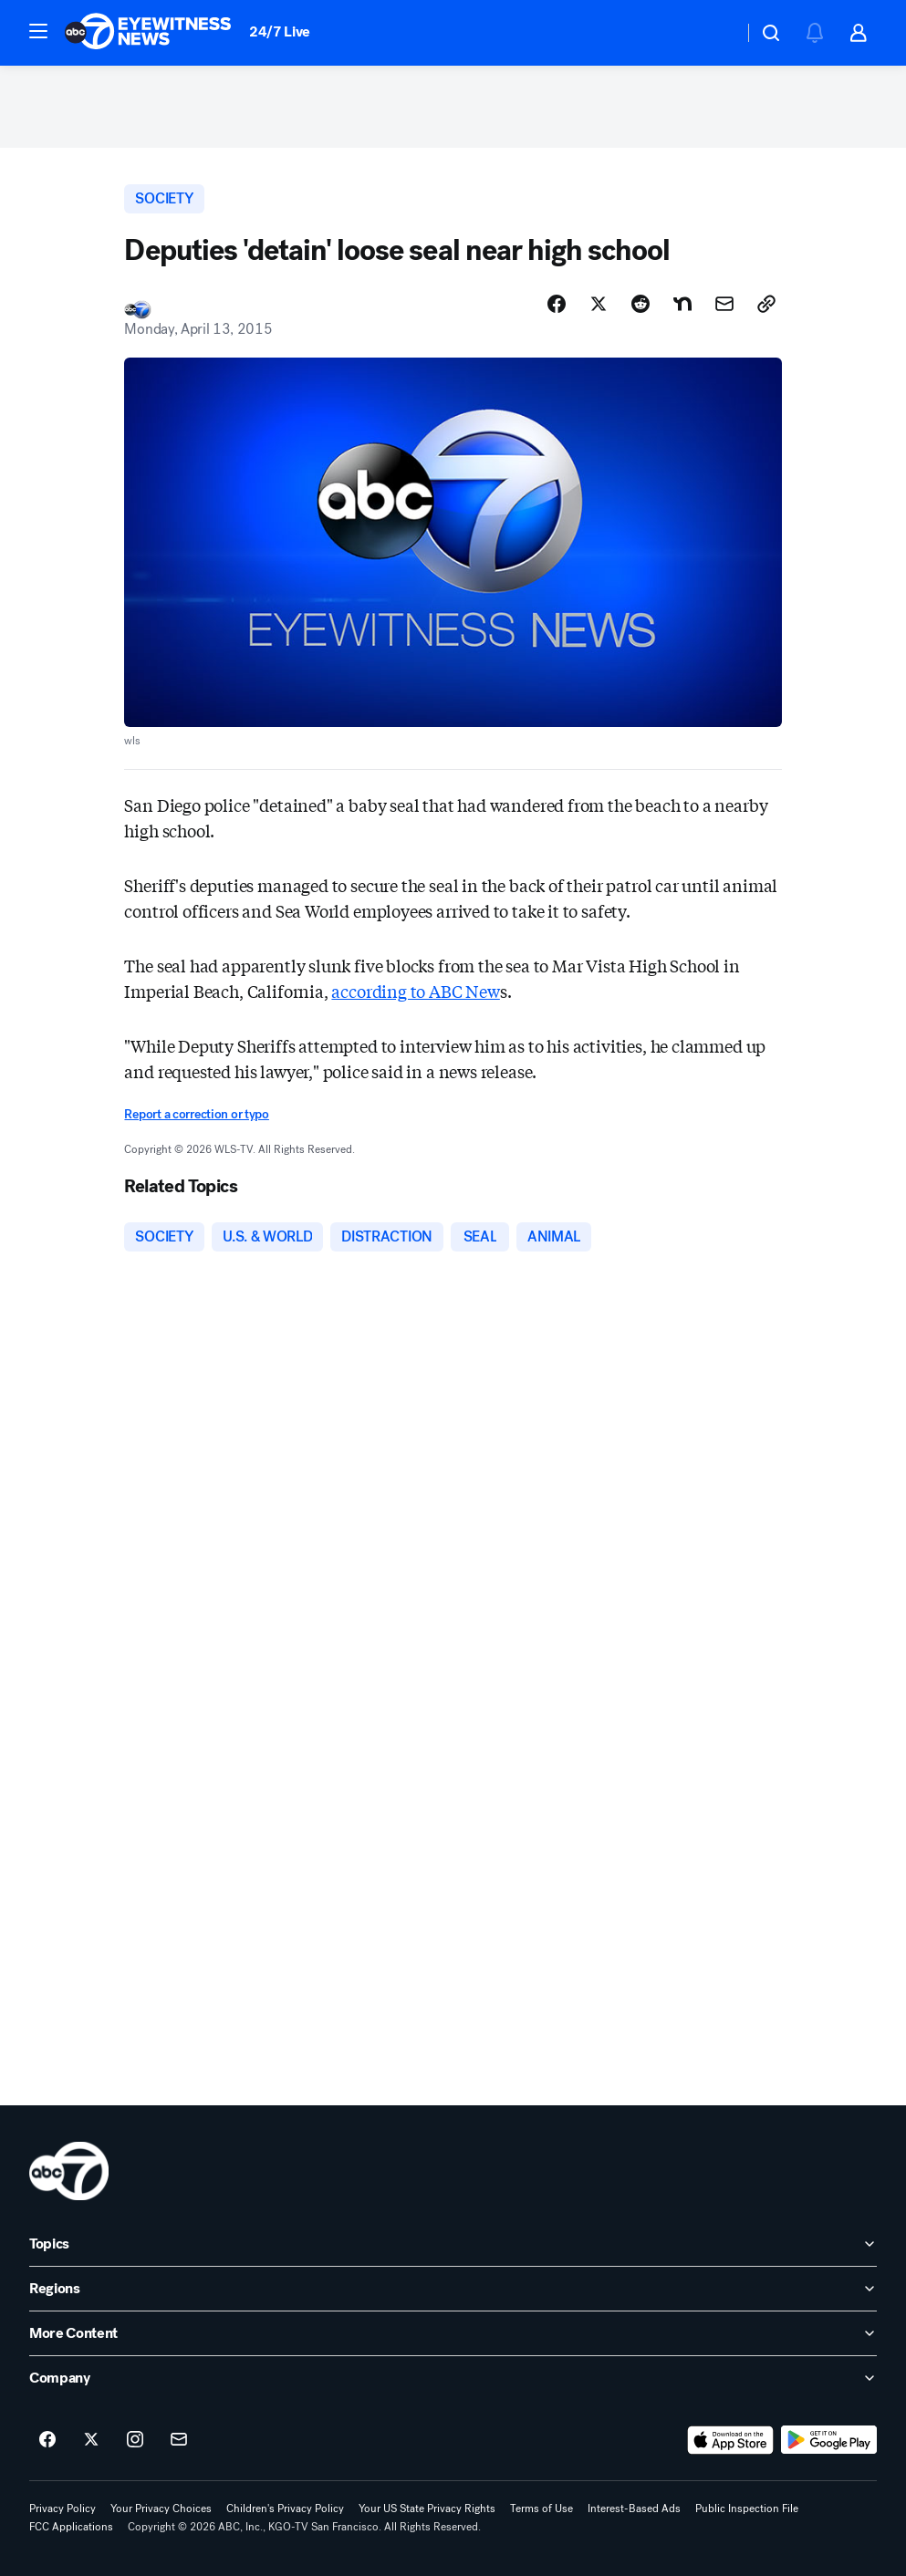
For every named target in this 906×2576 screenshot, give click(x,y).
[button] (38, 31)
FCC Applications (71, 2526)
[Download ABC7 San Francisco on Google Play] (829, 2440)
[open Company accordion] (453, 2378)
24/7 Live (279, 31)
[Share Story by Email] (724, 303)
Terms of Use (541, 2508)
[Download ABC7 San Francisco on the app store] (731, 2440)
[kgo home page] (69, 2171)
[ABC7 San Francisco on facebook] (47, 2440)
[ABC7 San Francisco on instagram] (135, 2440)
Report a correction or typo (196, 1114)
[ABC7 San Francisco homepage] (148, 33)
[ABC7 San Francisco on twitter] (91, 2440)
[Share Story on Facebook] (556, 303)
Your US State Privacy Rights (427, 2508)
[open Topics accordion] (453, 2244)
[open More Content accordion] (453, 2333)
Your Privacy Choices (161, 2508)
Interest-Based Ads (634, 2508)
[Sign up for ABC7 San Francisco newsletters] (179, 2440)
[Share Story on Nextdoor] (682, 303)
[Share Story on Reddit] (640, 303)
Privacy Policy (62, 2508)
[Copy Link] (766, 303)
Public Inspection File (746, 2508)
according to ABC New (415, 990)
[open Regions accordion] (453, 2288)
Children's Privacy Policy (285, 2508)
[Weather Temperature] (715, 33)
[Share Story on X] (598, 303)
